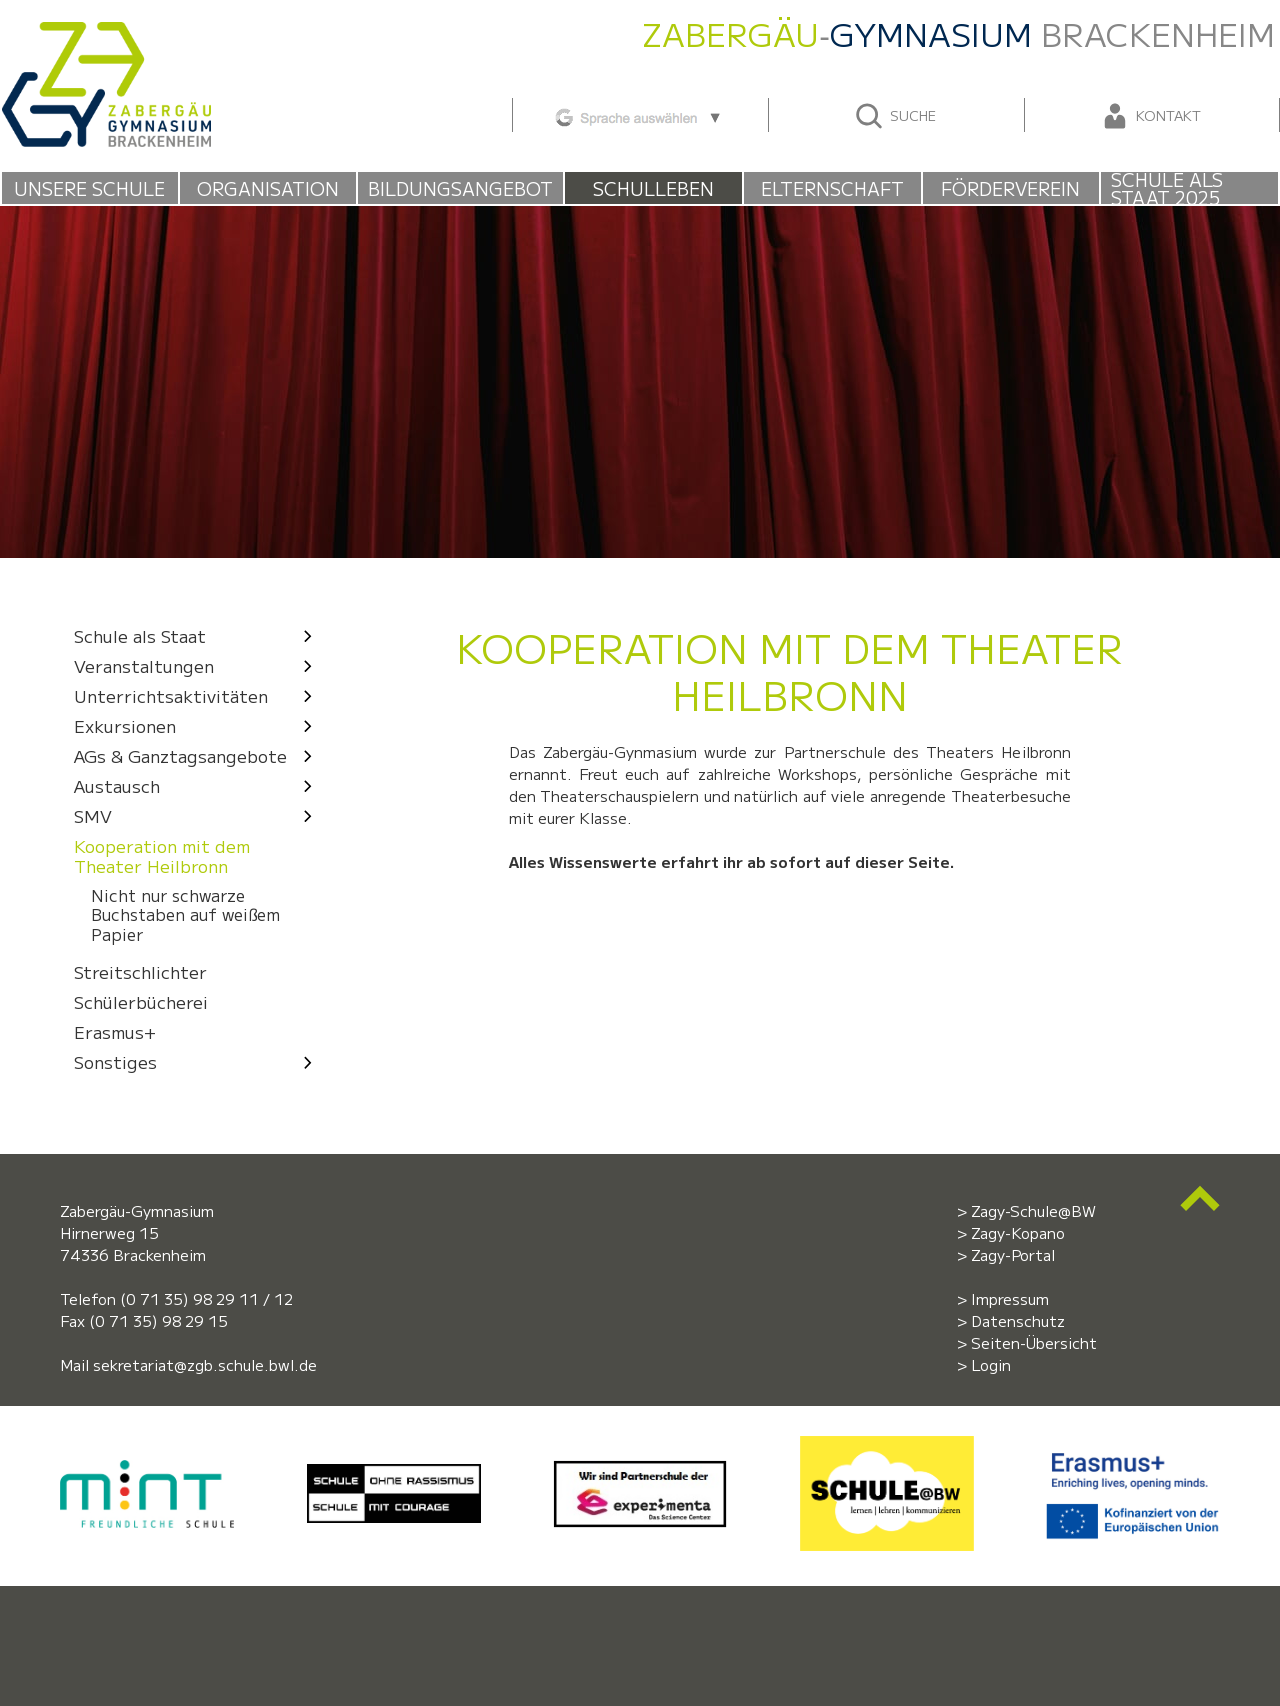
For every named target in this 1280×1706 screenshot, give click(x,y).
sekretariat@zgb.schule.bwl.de (205, 1364)
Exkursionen (198, 725)
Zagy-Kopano (1018, 1232)
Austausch (198, 785)
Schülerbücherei (141, 1001)
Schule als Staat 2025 (1167, 188)
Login (991, 1364)
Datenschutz (1018, 1320)
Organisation (268, 188)
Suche (894, 116)
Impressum (1010, 1298)
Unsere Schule (89, 188)
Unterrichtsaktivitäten (198, 695)
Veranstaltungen (198, 665)
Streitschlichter (140, 971)
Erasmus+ (115, 1031)
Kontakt (1150, 116)
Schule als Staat (198, 635)
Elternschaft (832, 188)
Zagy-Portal (1013, 1254)
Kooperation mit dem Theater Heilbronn (162, 855)
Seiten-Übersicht (1034, 1342)
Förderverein (1010, 188)
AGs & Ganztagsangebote (198, 755)
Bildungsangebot (460, 188)
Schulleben (653, 188)
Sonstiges (198, 1061)
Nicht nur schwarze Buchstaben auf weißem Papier (185, 915)
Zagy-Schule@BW (1033, 1210)
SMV (198, 815)
